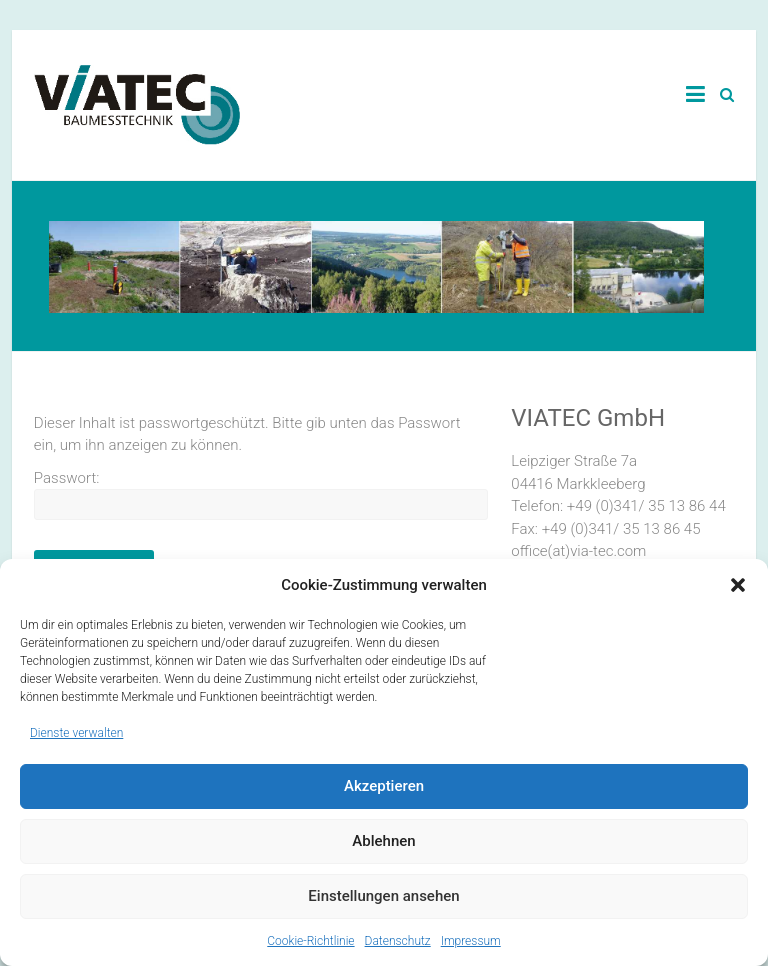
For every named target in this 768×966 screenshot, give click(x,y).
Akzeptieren (384, 786)
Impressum (471, 941)
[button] (738, 585)
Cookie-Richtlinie (310, 941)
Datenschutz (398, 941)
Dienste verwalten (76, 733)
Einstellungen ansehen (383, 896)
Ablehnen (383, 841)
